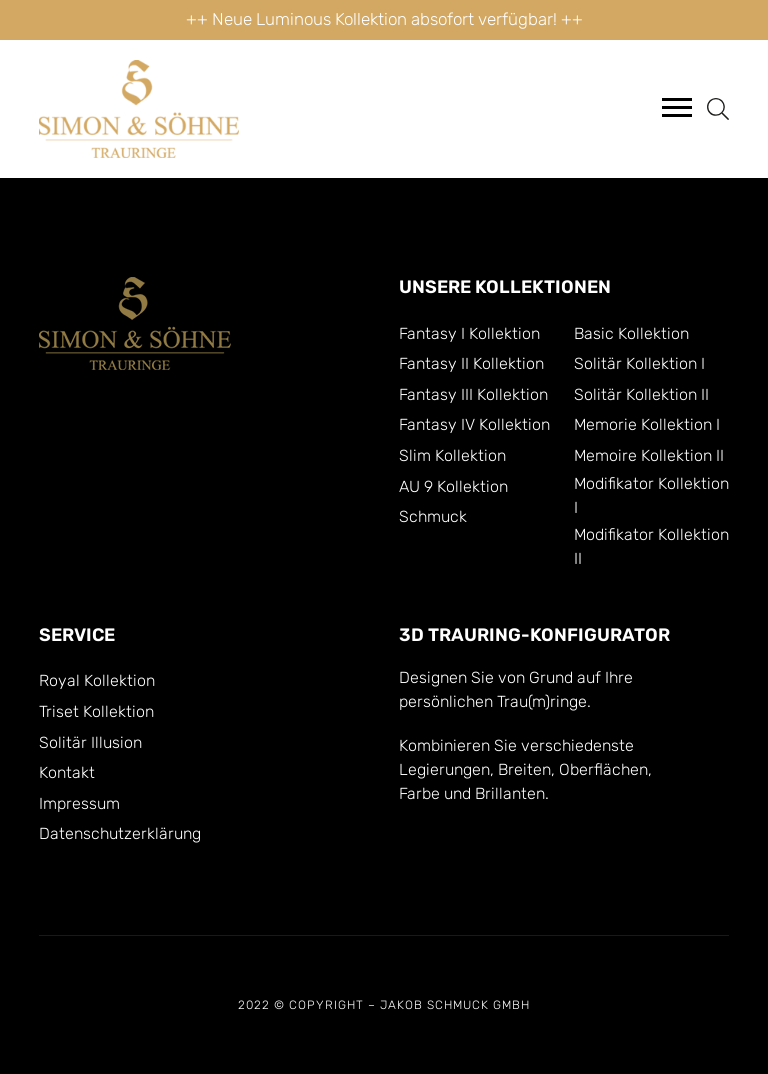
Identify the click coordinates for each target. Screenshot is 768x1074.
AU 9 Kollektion (453, 487)
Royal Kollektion (97, 681)
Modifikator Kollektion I (651, 496)
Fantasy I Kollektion (469, 334)
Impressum (79, 804)
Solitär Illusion (90, 743)
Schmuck (433, 517)
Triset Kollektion (96, 712)
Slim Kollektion (452, 456)
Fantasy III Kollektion (473, 395)
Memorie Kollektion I (647, 425)
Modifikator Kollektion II (651, 547)
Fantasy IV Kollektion (474, 425)
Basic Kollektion (631, 334)
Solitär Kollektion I (639, 364)
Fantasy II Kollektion (471, 364)
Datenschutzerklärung (120, 834)
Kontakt (67, 773)
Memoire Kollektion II (649, 456)
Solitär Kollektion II (641, 395)
